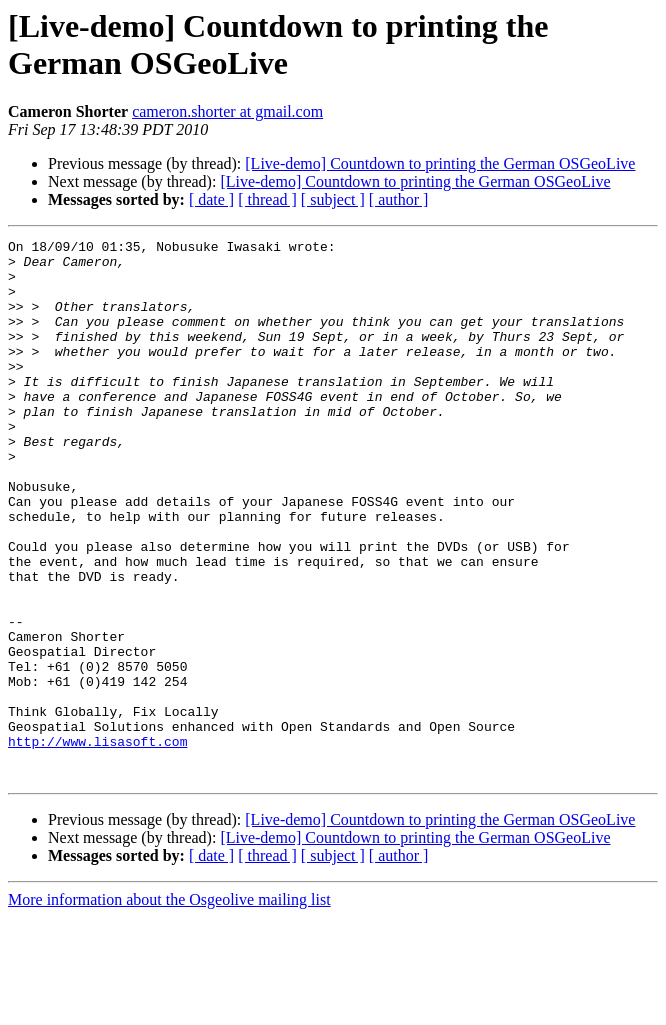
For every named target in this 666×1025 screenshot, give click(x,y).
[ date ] (211, 199)
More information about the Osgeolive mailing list (169, 1007)
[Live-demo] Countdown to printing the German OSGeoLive (440, 163)
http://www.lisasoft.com (97, 843)
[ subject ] (333, 199)
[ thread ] (267, 199)
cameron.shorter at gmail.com (227, 111)
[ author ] (399, 199)
